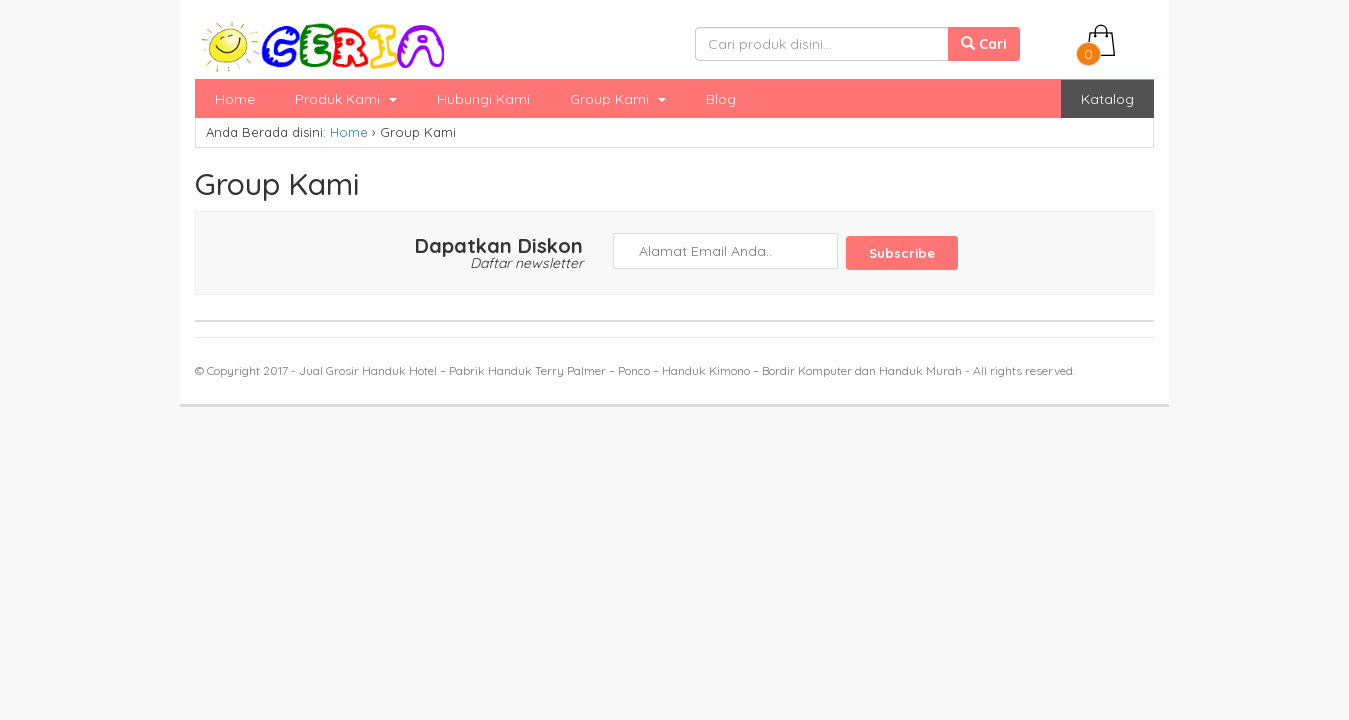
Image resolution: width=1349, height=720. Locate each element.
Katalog (1107, 99)
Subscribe (902, 253)
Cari (984, 44)
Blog (721, 99)
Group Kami (618, 99)
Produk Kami (346, 99)
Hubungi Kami (483, 99)
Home (235, 99)
